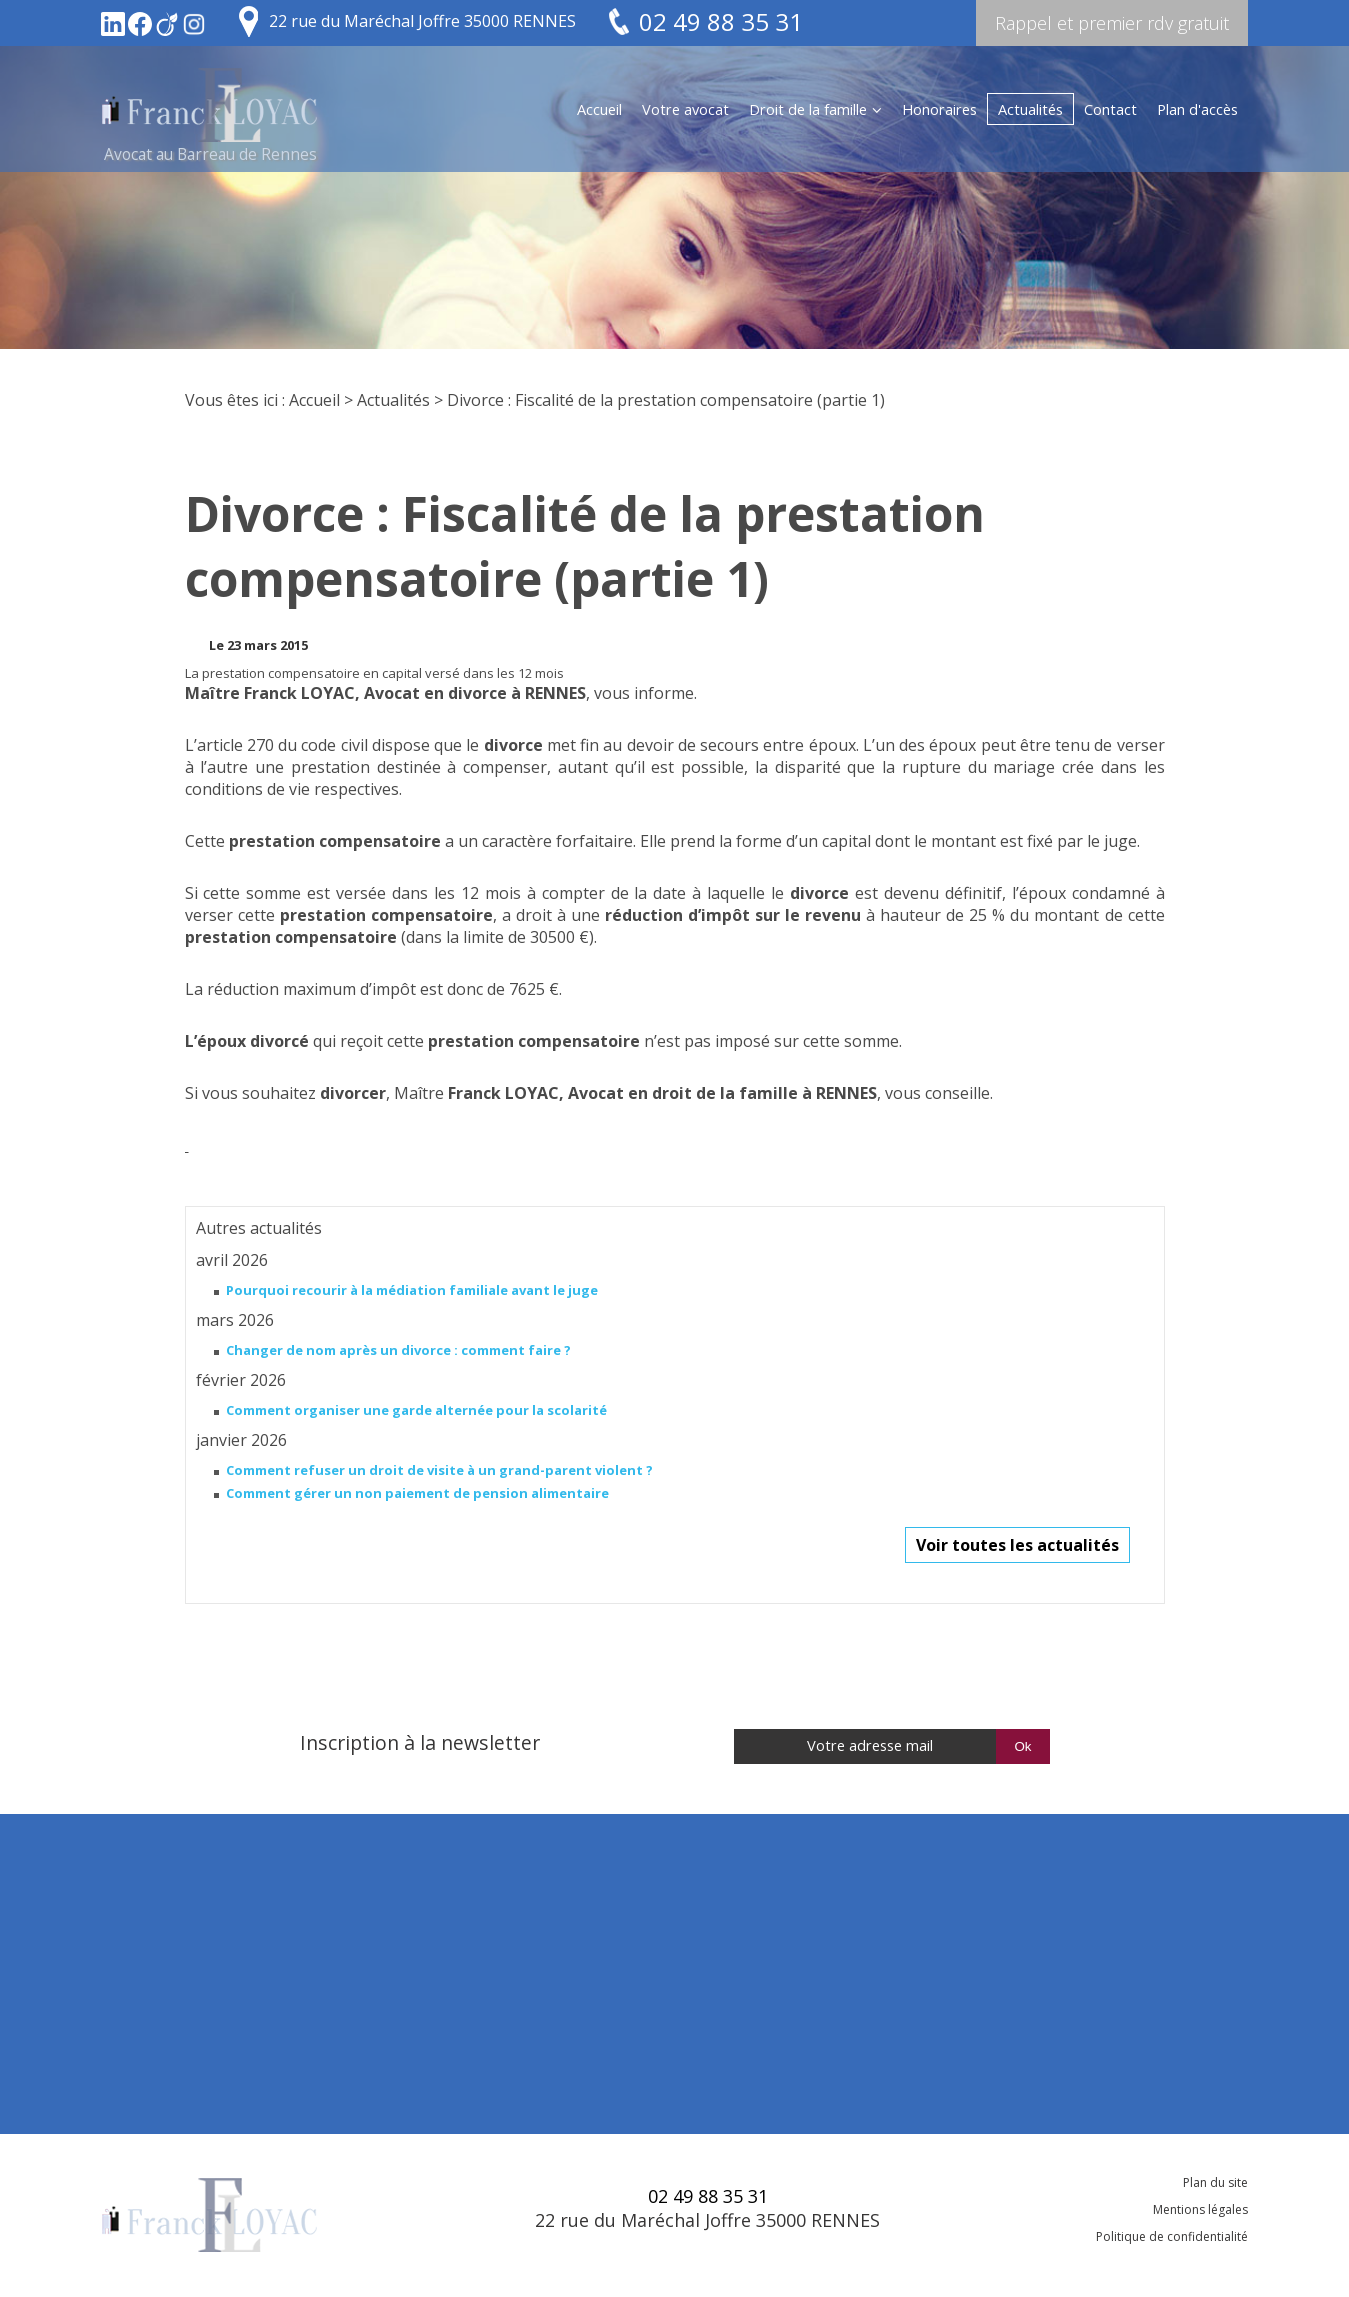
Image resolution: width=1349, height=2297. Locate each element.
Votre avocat (685, 109)
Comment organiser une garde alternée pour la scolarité (416, 1410)
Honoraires (939, 109)
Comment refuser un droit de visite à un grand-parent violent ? (439, 1470)
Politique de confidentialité (1172, 2236)
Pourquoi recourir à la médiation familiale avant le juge (412, 1290)
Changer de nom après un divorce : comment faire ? (398, 1350)
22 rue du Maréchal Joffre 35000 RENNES (422, 21)
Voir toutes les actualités (1017, 1545)
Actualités (1030, 109)
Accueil (599, 109)
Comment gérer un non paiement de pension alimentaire (417, 1493)
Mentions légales (1200, 2209)
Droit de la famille (808, 109)
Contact (1110, 109)
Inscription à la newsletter (420, 1742)
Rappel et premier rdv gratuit (1112, 23)
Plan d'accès (1197, 109)
